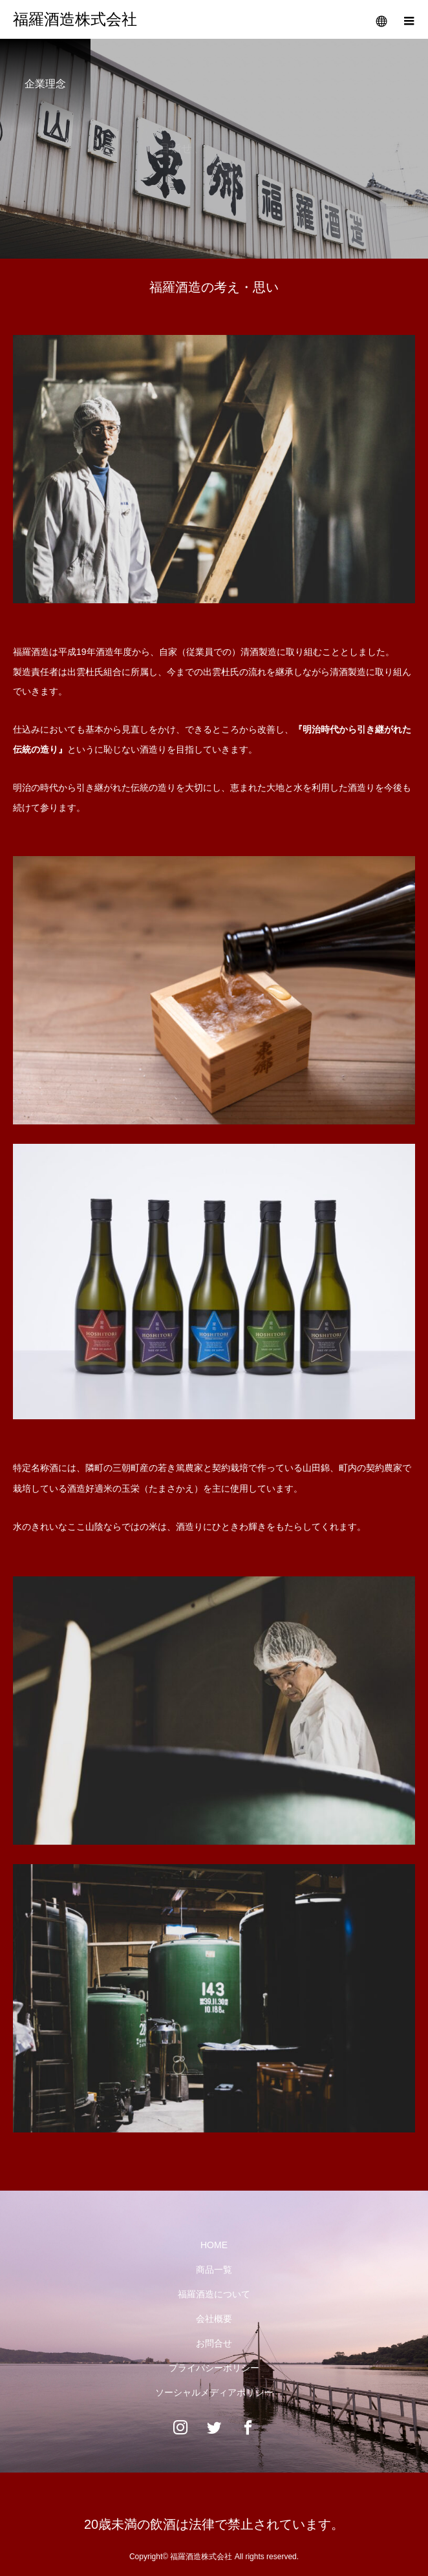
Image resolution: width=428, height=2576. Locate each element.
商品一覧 (214, 2269)
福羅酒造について (214, 2294)
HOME (214, 2245)
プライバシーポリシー (214, 2368)
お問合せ (214, 2343)
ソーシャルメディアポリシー (214, 2392)
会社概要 (214, 2318)
